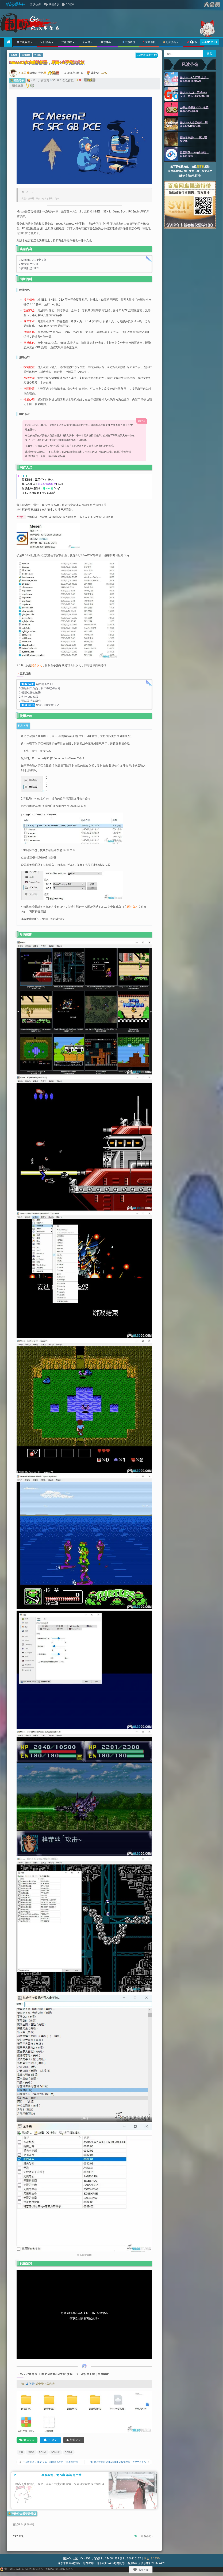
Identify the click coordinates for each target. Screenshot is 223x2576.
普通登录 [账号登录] (74, 2439)
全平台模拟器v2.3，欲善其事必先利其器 (194, 109)
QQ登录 (70, 4)
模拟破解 (26, 55)
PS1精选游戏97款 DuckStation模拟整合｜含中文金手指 (116, 2462)
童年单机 (149, 42)
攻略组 (106, 42)
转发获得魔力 (147, 55)
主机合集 (23, 42)
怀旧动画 (45, 42)
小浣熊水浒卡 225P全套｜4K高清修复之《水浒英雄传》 (53, 2462)
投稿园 (37, 55)
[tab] (23, 725)
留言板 (200, 166)
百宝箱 (86, 42)
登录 (30, 2383)
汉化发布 (66, 42)
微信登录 (54, 4)
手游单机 (128, 42)
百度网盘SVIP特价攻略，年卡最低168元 (194, 154)
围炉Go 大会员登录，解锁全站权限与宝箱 (194, 124)
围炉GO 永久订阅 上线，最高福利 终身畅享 (194, 79)
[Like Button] (135, 2569)
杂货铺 (14, 55)
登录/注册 (35, 4)
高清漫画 (169, 42)
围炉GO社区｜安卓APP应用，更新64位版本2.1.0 (194, 94)
